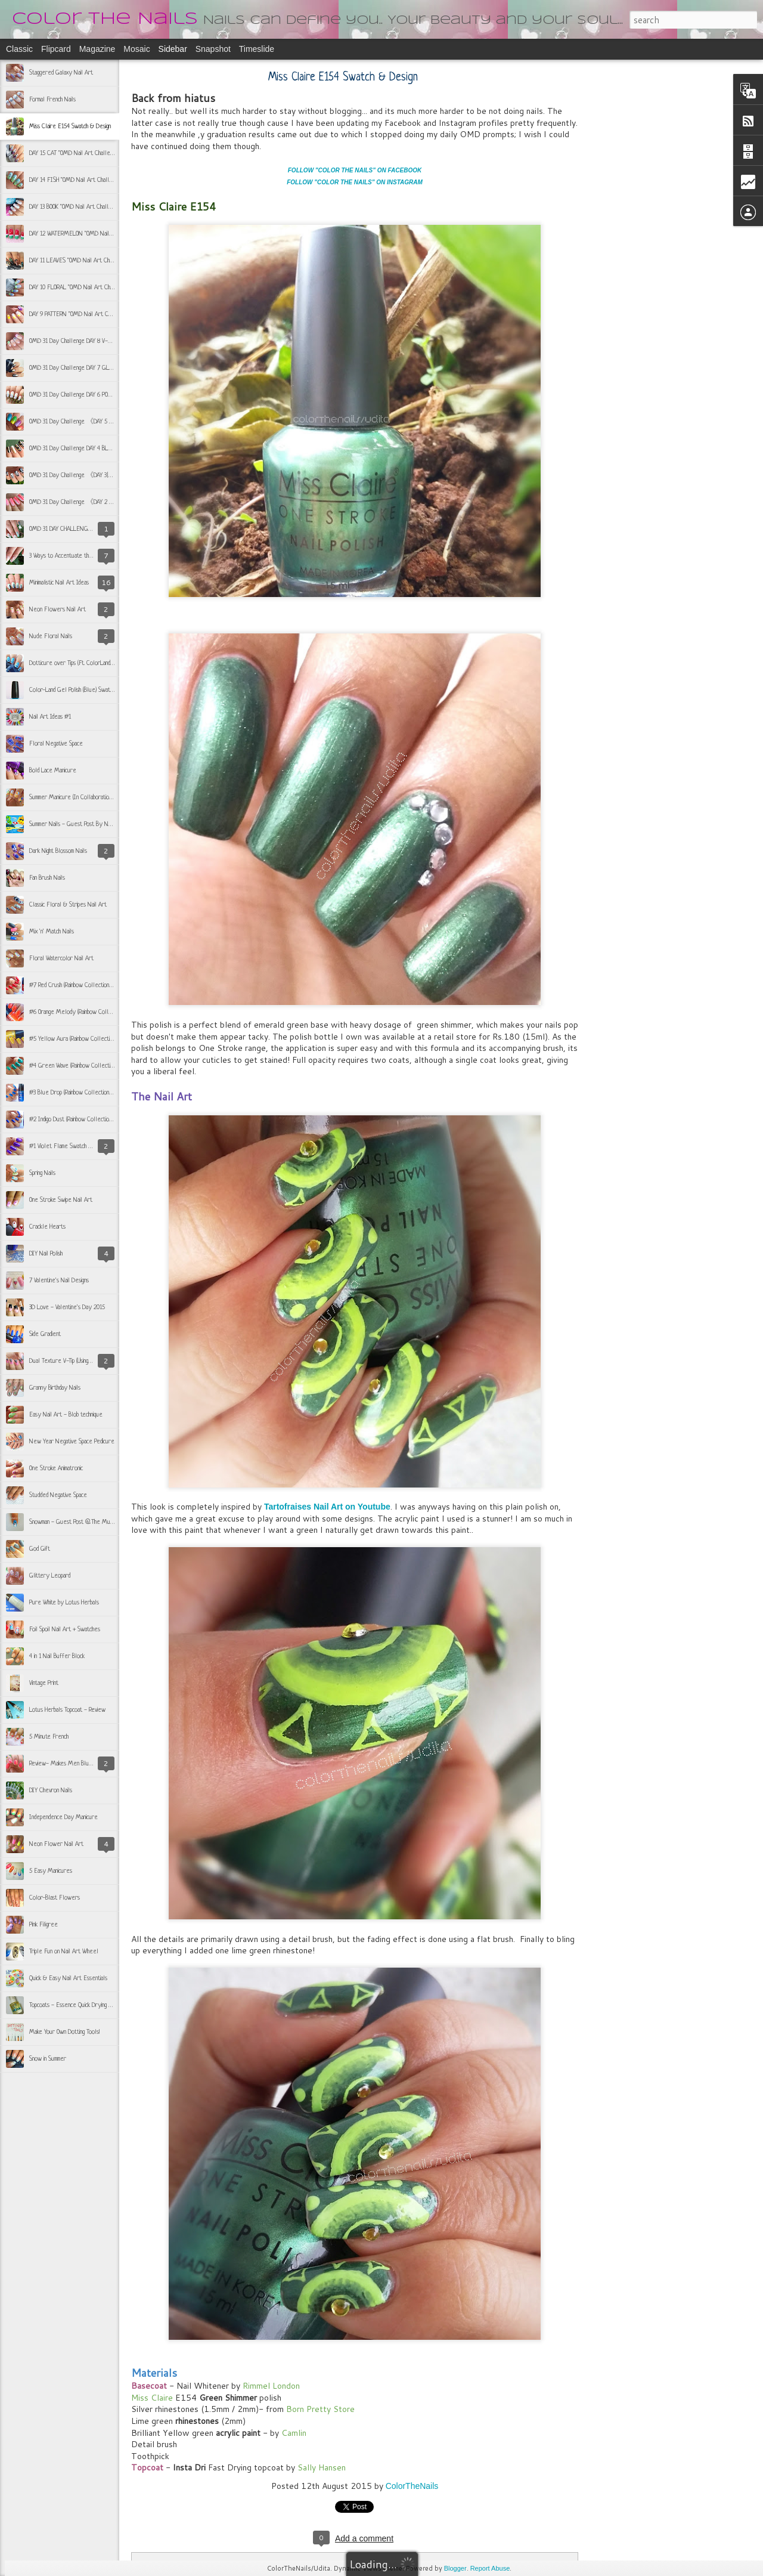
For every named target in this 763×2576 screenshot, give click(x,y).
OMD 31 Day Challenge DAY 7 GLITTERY (78, 368)
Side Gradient (45, 1334)
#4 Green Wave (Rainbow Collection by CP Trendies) (91, 1065)
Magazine (97, 49)
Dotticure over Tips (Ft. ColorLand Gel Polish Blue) (89, 663)
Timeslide (256, 49)
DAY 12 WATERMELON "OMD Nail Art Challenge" (88, 233)
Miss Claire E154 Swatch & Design (70, 126)
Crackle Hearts (47, 1226)
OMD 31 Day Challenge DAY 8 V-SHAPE (76, 341)
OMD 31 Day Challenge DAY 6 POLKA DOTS (80, 394)
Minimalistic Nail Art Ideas (59, 582)
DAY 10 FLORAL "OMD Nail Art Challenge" (79, 287)
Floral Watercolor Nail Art (61, 958)
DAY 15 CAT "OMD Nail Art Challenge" (74, 153)
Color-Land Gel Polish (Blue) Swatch (72, 690)
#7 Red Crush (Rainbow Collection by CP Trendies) (88, 985)
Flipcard (56, 49)
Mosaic (136, 49)
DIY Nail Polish (46, 1253)
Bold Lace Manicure (52, 770)
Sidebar (173, 49)
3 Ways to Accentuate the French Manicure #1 (85, 555)
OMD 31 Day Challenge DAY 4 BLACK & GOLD (84, 448)
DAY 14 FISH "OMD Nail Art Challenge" (76, 180)
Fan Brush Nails (47, 878)
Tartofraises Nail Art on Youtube (326, 1506)
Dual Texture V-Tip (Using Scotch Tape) (74, 1361)
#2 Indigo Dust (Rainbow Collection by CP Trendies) (89, 1119)
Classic (19, 49)
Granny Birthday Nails (54, 1387)
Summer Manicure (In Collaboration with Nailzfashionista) (95, 797)
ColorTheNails (412, 2486)
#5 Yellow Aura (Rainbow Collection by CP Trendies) (91, 1039)
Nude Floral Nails (50, 636)
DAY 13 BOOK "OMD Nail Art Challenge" (75, 207)
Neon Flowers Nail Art (57, 609)
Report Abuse (490, 2568)
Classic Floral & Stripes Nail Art (68, 904)
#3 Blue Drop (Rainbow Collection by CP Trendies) (88, 1092)
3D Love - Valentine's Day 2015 (67, 1307)
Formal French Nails (52, 99)
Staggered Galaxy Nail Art (61, 72)
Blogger (455, 2568)
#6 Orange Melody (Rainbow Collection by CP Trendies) (95, 1012)
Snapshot (213, 49)
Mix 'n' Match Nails (51, 931)
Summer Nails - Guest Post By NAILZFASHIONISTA (91, 824)
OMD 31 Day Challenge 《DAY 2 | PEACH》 (82, 502)
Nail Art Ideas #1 (50, 716)
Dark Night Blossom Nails (58, 851)
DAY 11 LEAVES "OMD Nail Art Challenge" (79, 260)
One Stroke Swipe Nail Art (60, 1200)
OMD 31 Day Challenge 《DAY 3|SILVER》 (81, 475)
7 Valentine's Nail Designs (59, 1280)
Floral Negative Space (56, 743)
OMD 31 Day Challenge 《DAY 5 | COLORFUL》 (86, 421)
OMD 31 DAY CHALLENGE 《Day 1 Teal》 (81, 529)
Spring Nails (42, 1173)
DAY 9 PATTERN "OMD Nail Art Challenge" (80, 314)
